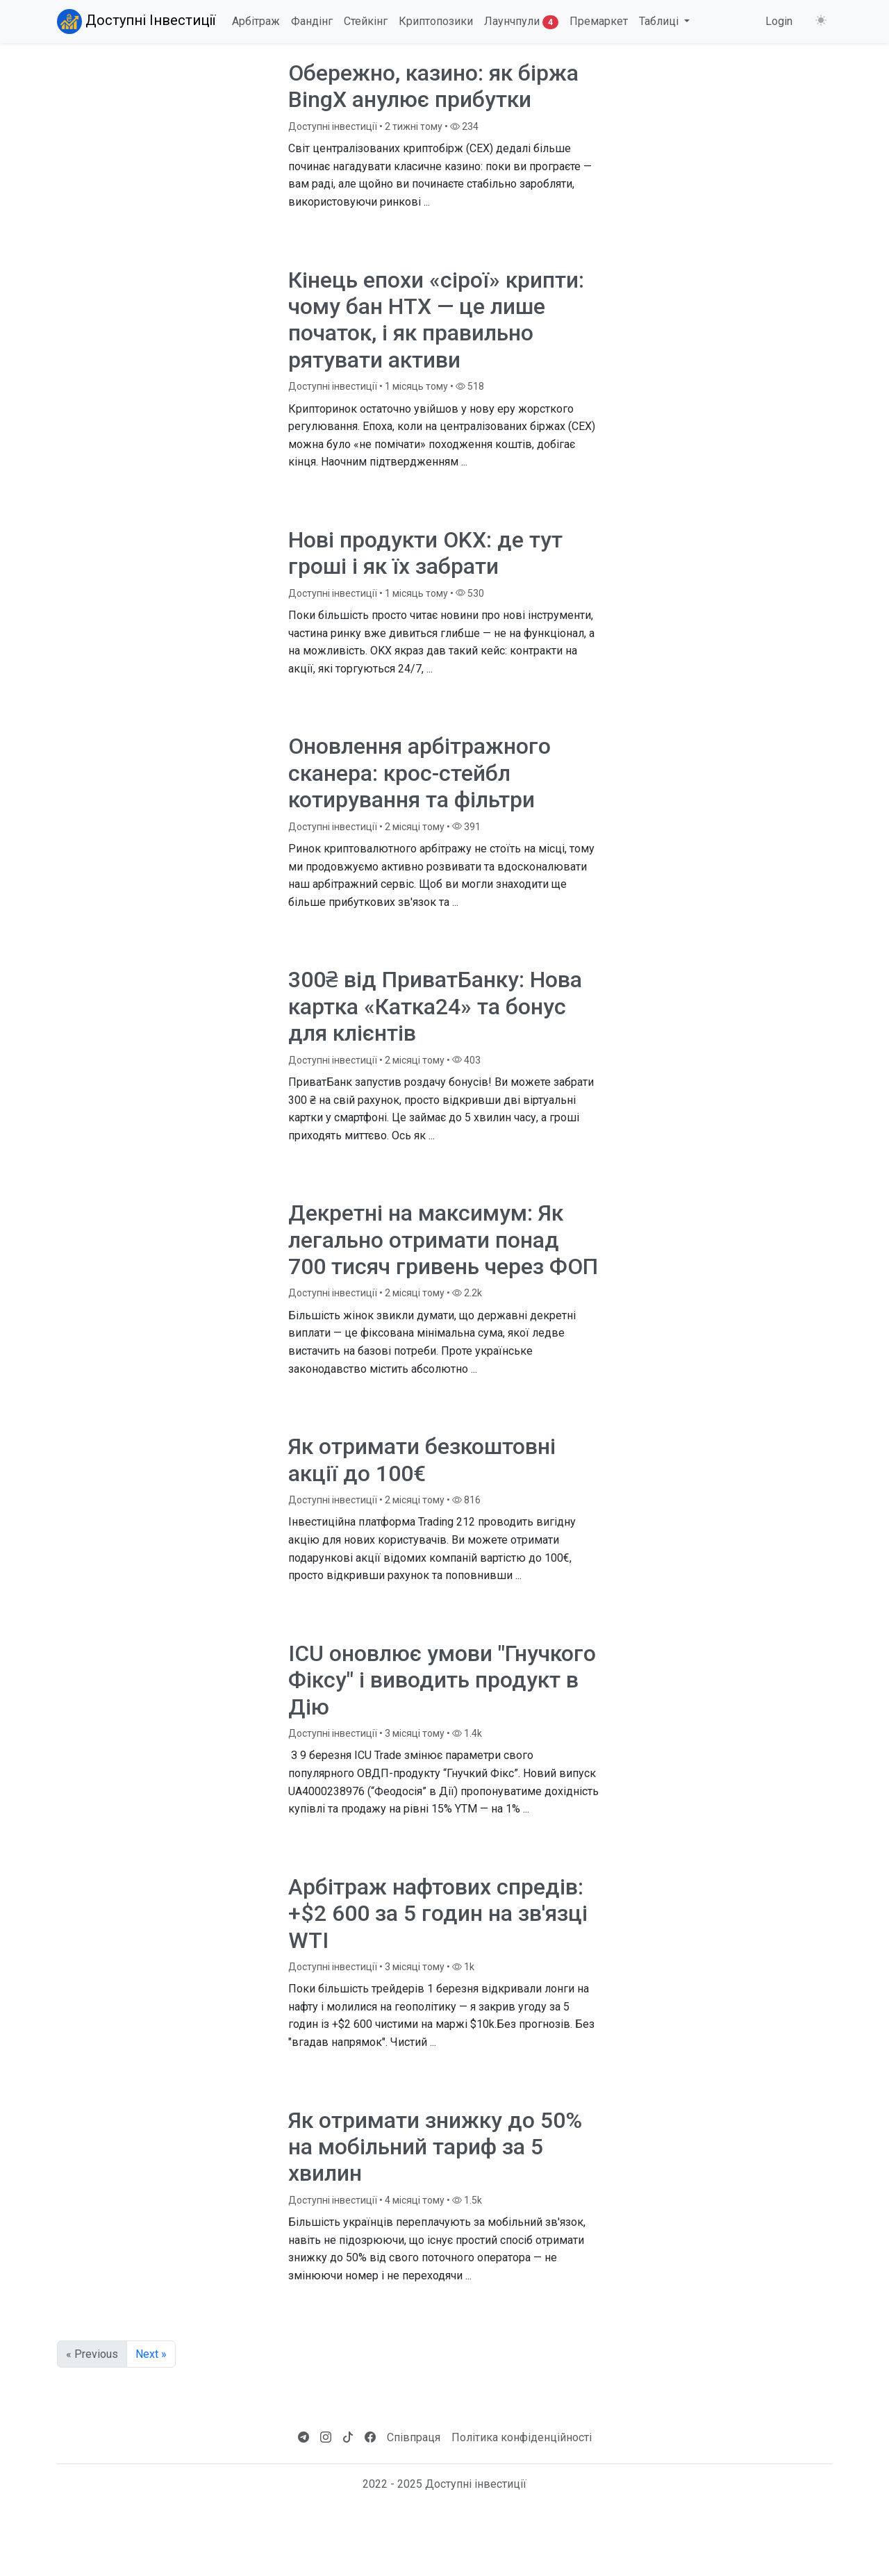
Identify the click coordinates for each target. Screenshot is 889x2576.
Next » (151, 2354)
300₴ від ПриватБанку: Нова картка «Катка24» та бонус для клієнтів (435, 1006)
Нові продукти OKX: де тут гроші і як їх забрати (425, 553)
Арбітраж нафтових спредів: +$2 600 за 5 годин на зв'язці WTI (438, 1914)
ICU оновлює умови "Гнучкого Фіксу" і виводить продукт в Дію (442, 1680)
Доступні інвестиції (332, 126)
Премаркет (599, 21)
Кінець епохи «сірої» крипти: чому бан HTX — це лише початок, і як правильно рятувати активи (436, 320)
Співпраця (413, 2437)
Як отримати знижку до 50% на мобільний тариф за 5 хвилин (435, 2147)
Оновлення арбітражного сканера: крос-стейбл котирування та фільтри (419, 773)
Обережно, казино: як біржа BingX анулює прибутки (433, 86)
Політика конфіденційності (521, 2437)
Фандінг (312, 21)
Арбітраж (256, 21)
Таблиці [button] (660, 21)
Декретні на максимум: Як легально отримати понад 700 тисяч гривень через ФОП (443, 1240)
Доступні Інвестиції (136, 21)
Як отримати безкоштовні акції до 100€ (422, 1459)
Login (778, 21)
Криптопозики (436, 21)
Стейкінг (366, 21)
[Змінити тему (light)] (821, 21)
